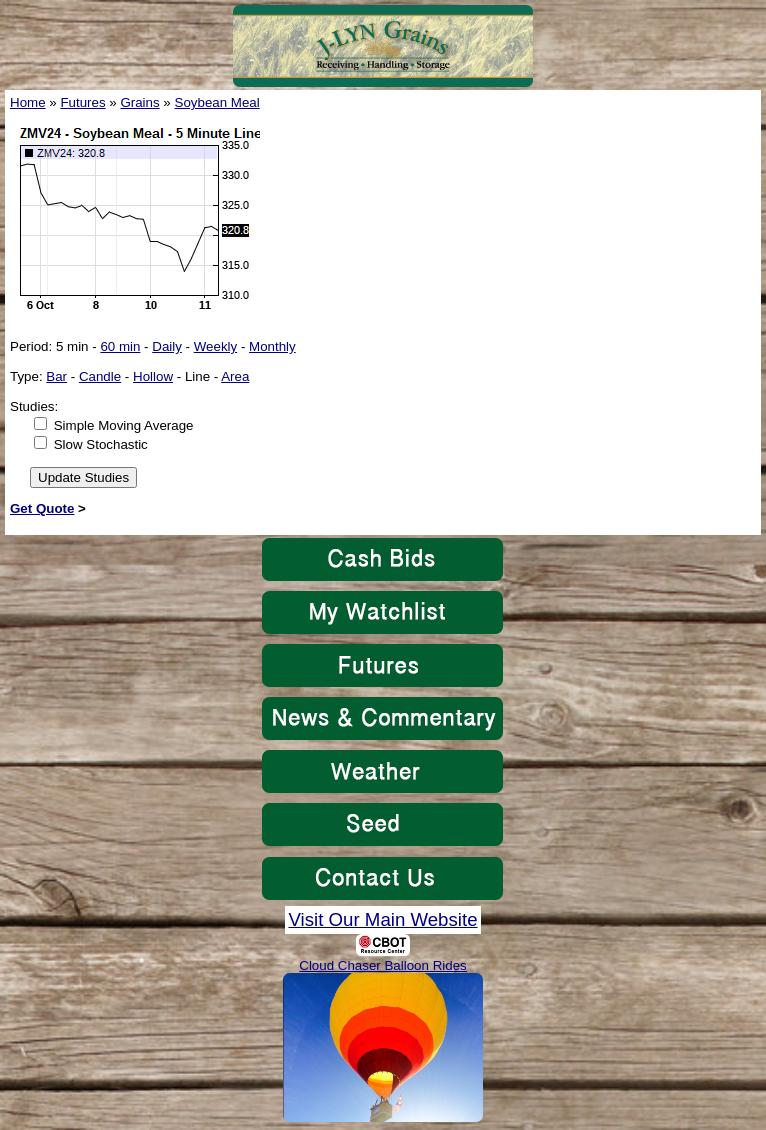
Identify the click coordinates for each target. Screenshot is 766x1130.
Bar (56, 376)
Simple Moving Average (124, 425)
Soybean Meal (217, 102)
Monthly (272, 346)
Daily (167, 346)
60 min (120, 346)
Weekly (215, 346)
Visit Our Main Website (382, 919)
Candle (100, 376)
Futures (82, 102)
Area (235, 376)
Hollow (153, 376)
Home (28, 102)
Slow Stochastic (101, 444)
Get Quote (42, 508)
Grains (139, 102)
